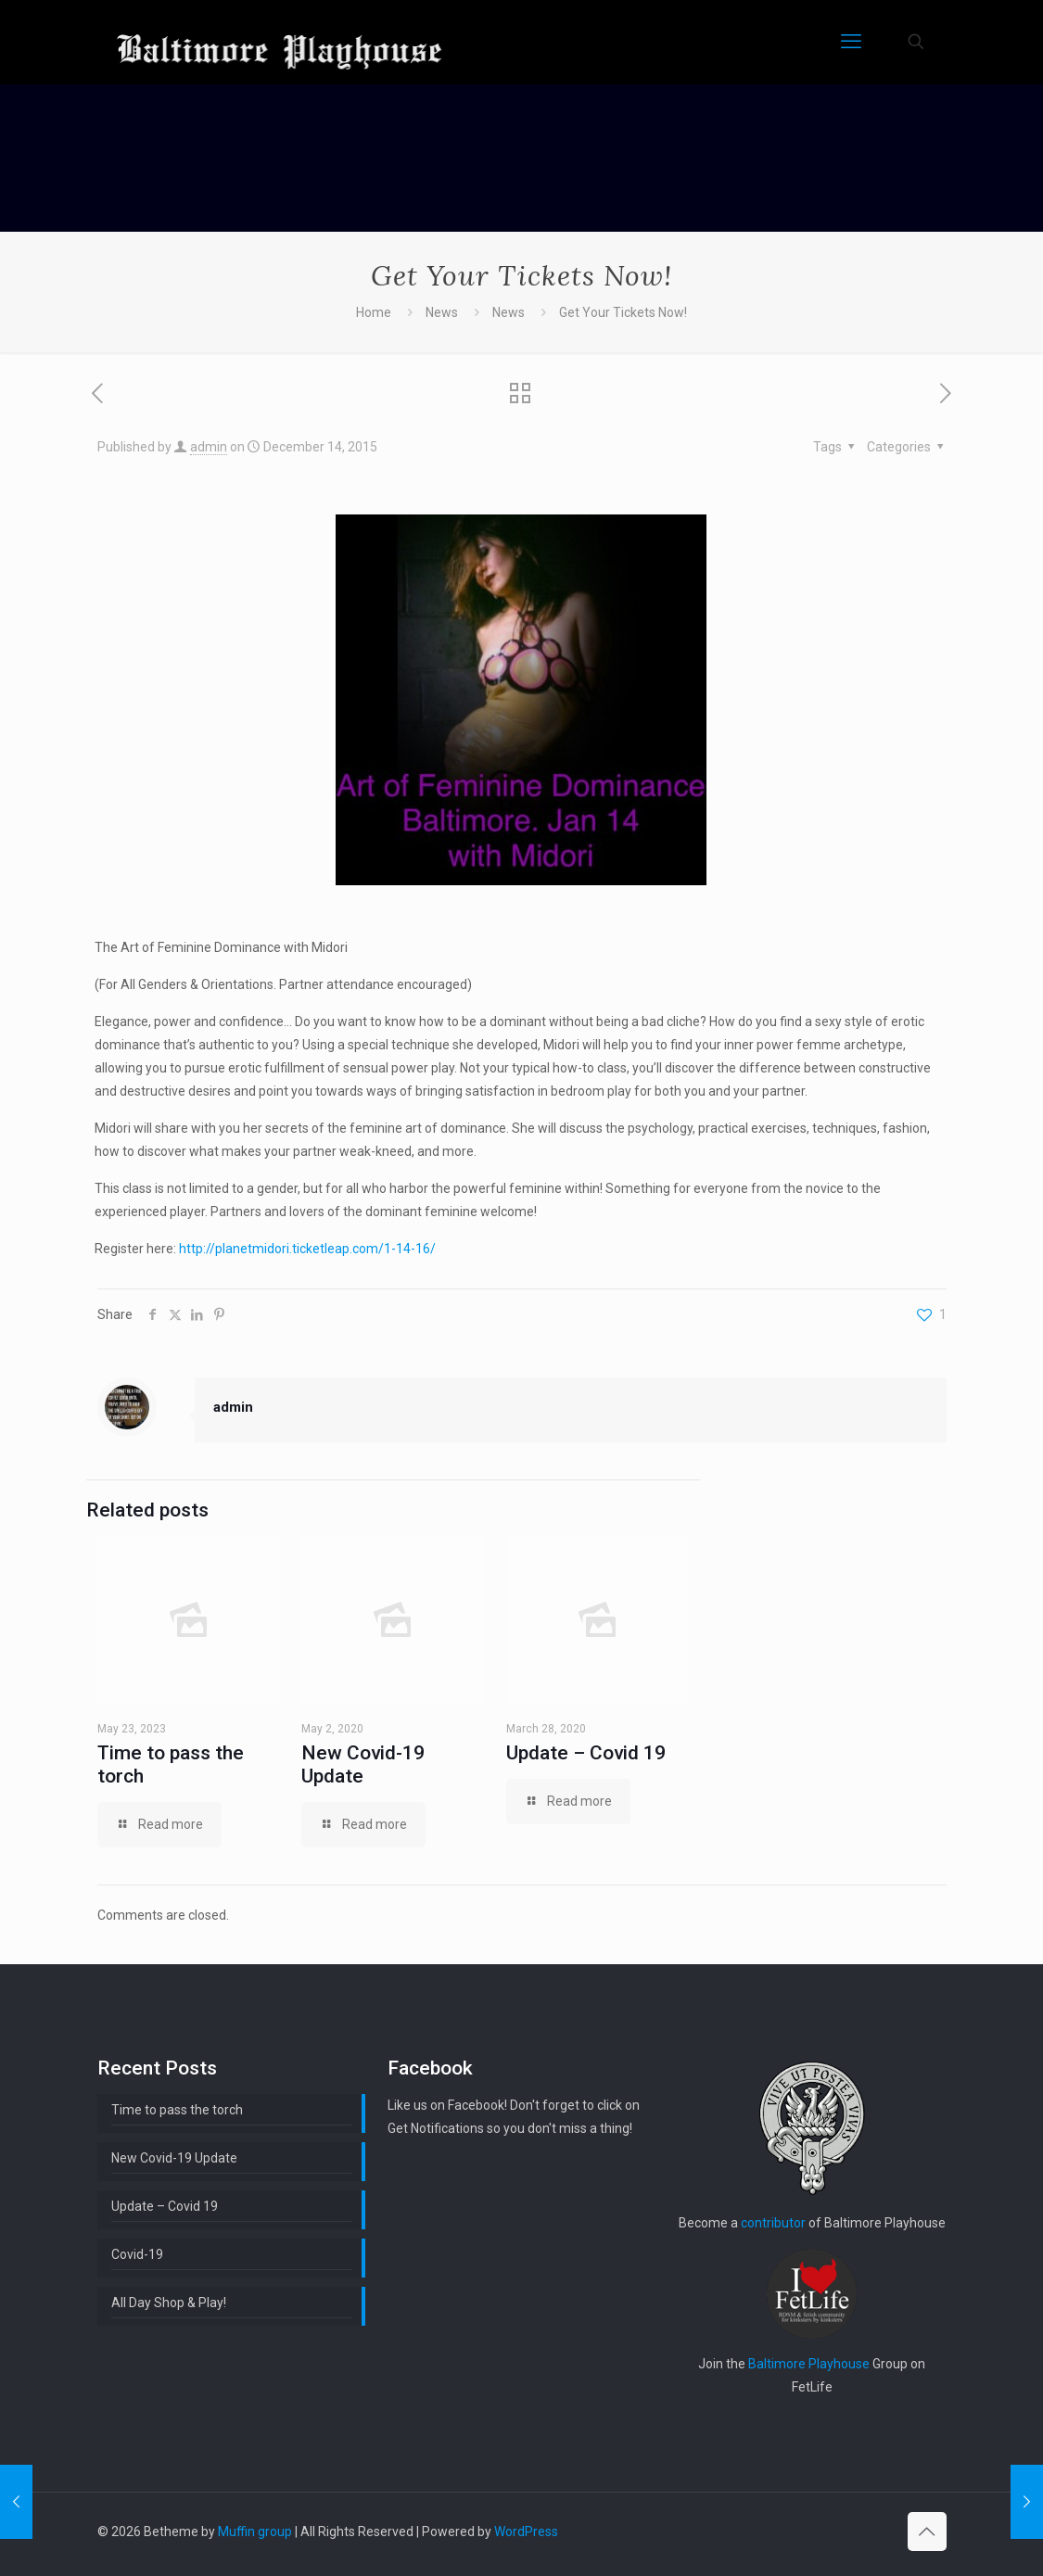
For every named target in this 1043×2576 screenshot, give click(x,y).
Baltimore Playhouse (809, 2363)
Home (373, 312)
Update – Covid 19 (586, 1753)
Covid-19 (137, 2254)
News (442, 312)
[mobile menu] (851, 41)
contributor (773, 2222)
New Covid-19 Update (363, 1764)
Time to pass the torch (177, 2109)
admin (208, 446)
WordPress (526, 2531)
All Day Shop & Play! (168, 2302)
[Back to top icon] (927, 2531)
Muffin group (255, 2531)
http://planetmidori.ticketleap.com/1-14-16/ (307, 1248)
